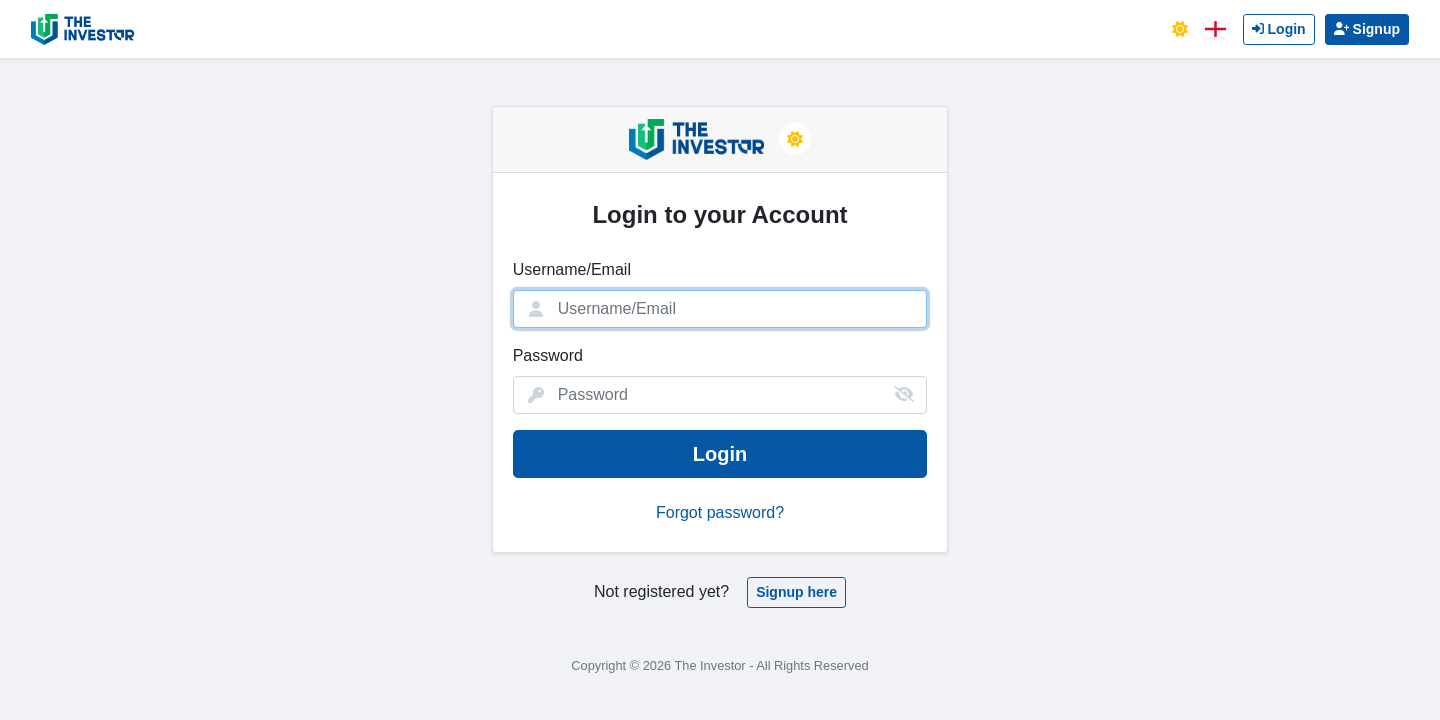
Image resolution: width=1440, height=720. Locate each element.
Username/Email (572, 269)
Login (1279, 29)
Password (548, 355)
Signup (1367, 29)
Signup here (796, 592)
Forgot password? (720, 512)
